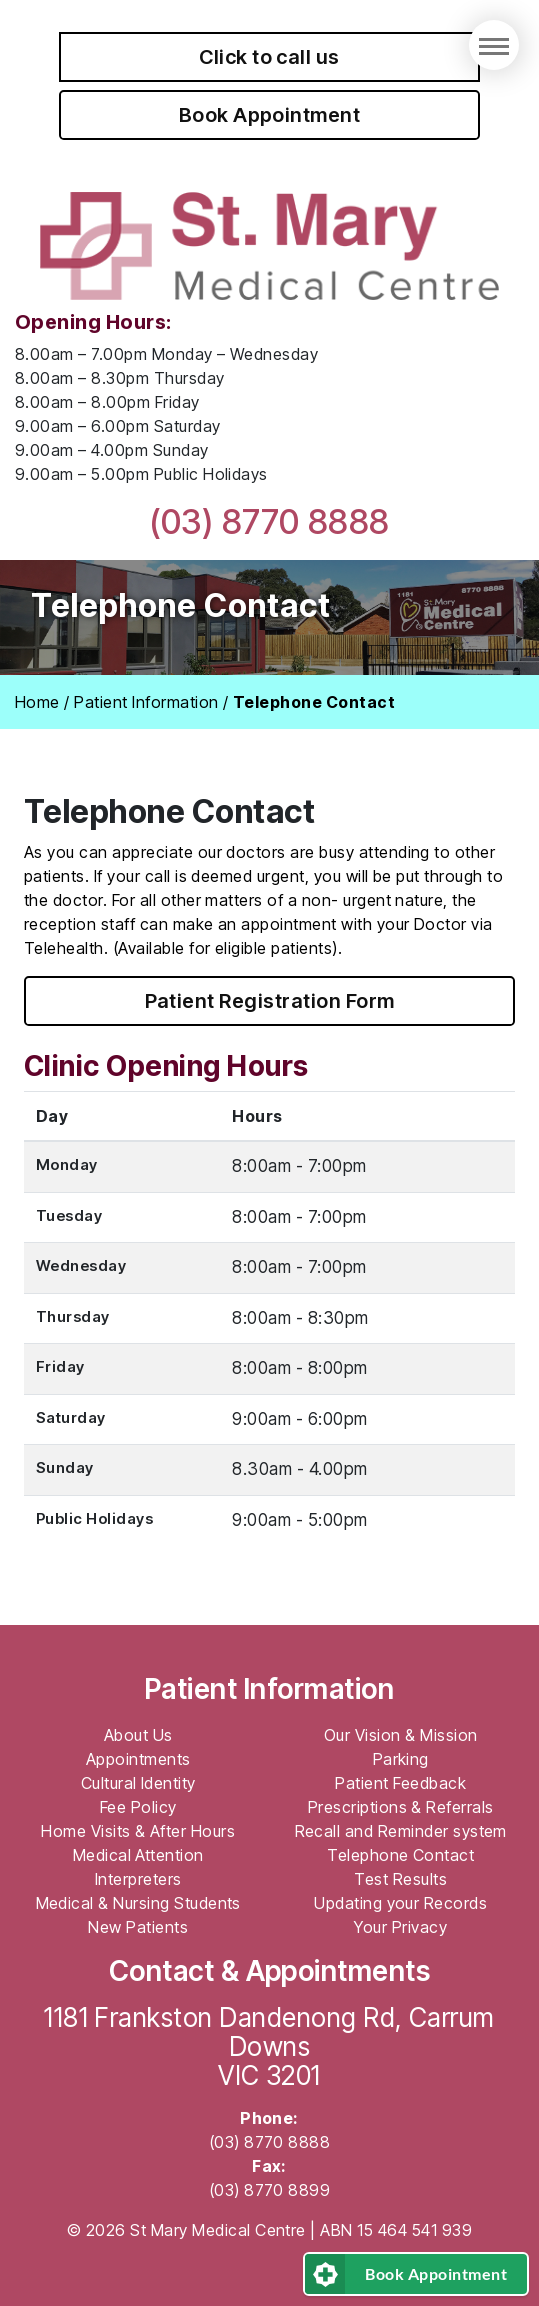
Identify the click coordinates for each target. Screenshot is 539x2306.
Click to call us (269, 57)
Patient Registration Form (270, 1001)
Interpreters (138, 1879)
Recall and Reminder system (401, 1831)
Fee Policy (138, 1807)
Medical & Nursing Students (138, 1903)
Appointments (138, 1759)
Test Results (400, 1879)
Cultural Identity (138, 1783)
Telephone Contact (400, 1855)
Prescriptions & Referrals (401, 1807)
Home (37, 702)
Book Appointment (270, 115)
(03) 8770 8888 (269, 521)
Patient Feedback (400, 1783)
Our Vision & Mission (401, 1735)
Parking (401, 1759)
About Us (138, 1735)
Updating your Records (400, 1903)
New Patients (138, 1927)
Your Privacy (400, 1927)
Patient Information (146, 702)
